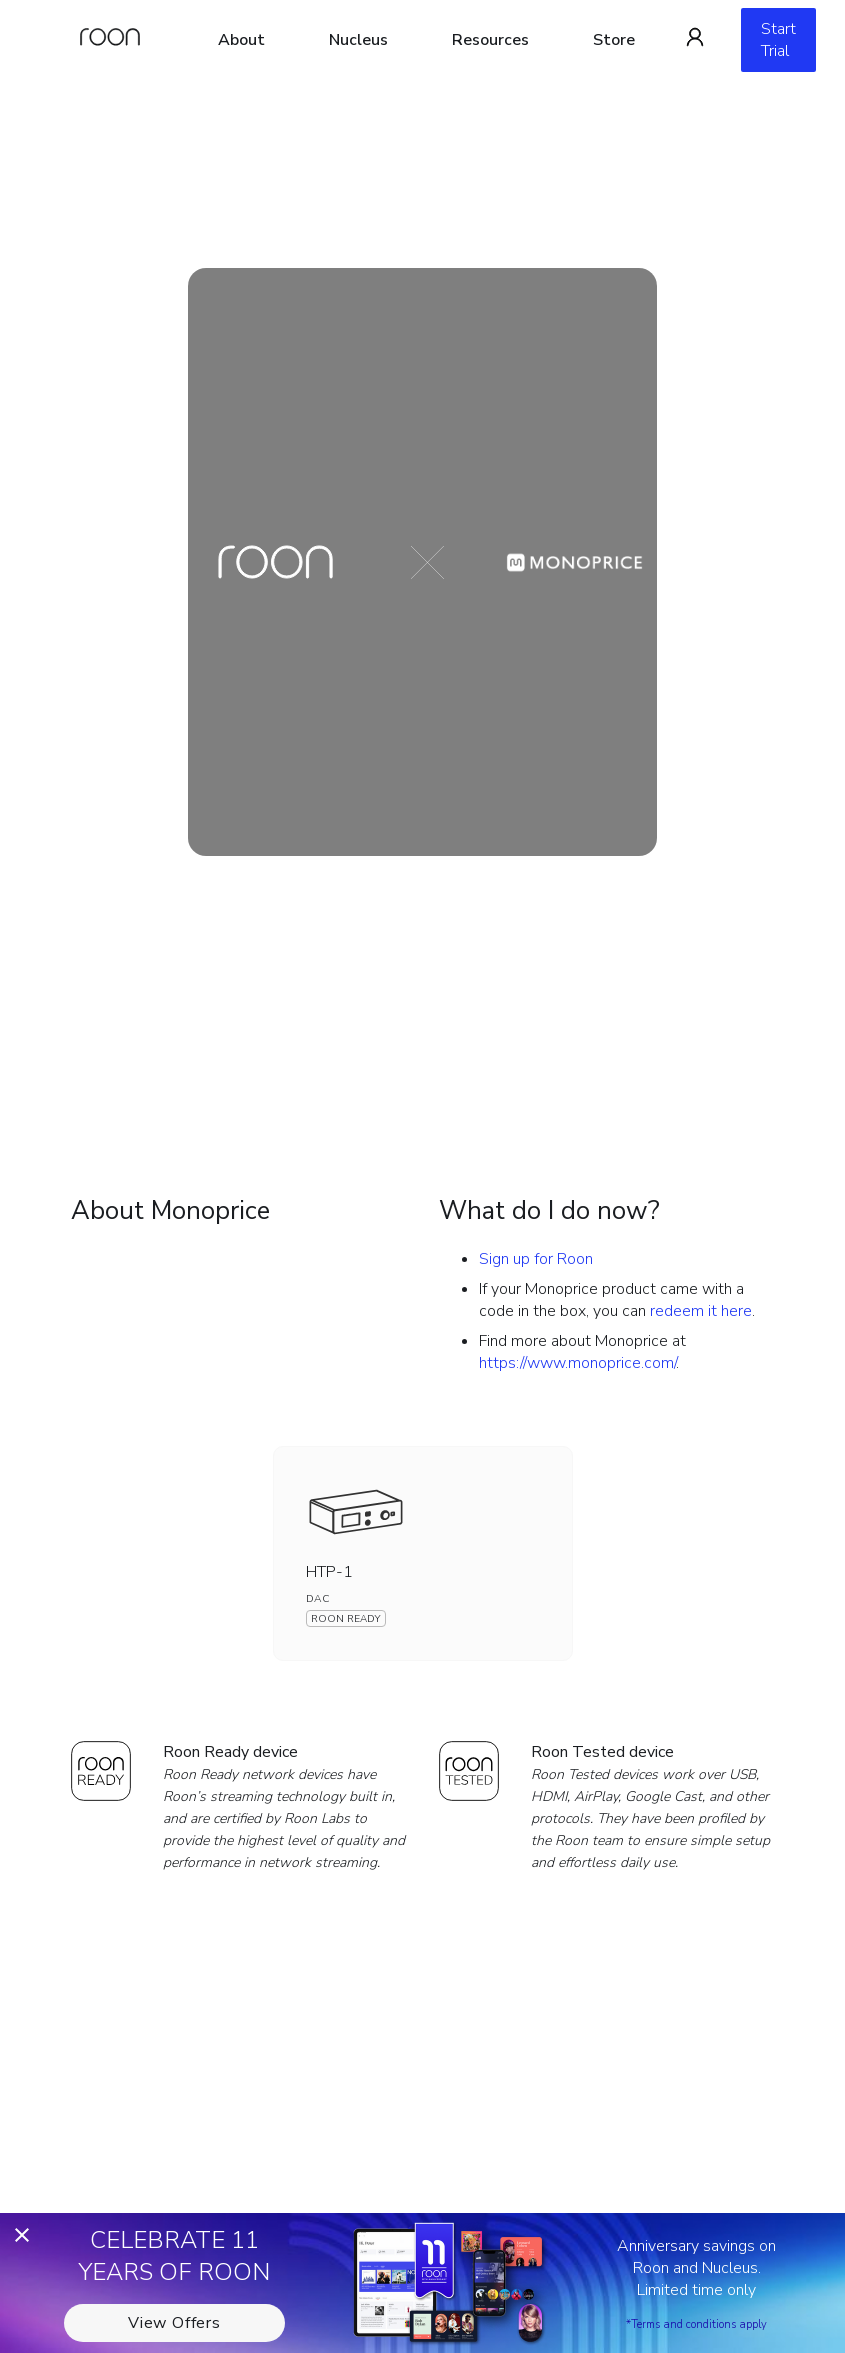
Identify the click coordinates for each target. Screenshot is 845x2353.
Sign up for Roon (536, 1259)
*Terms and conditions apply (696, 2324)
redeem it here (701, 1311)
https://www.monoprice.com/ (577, 1363)
